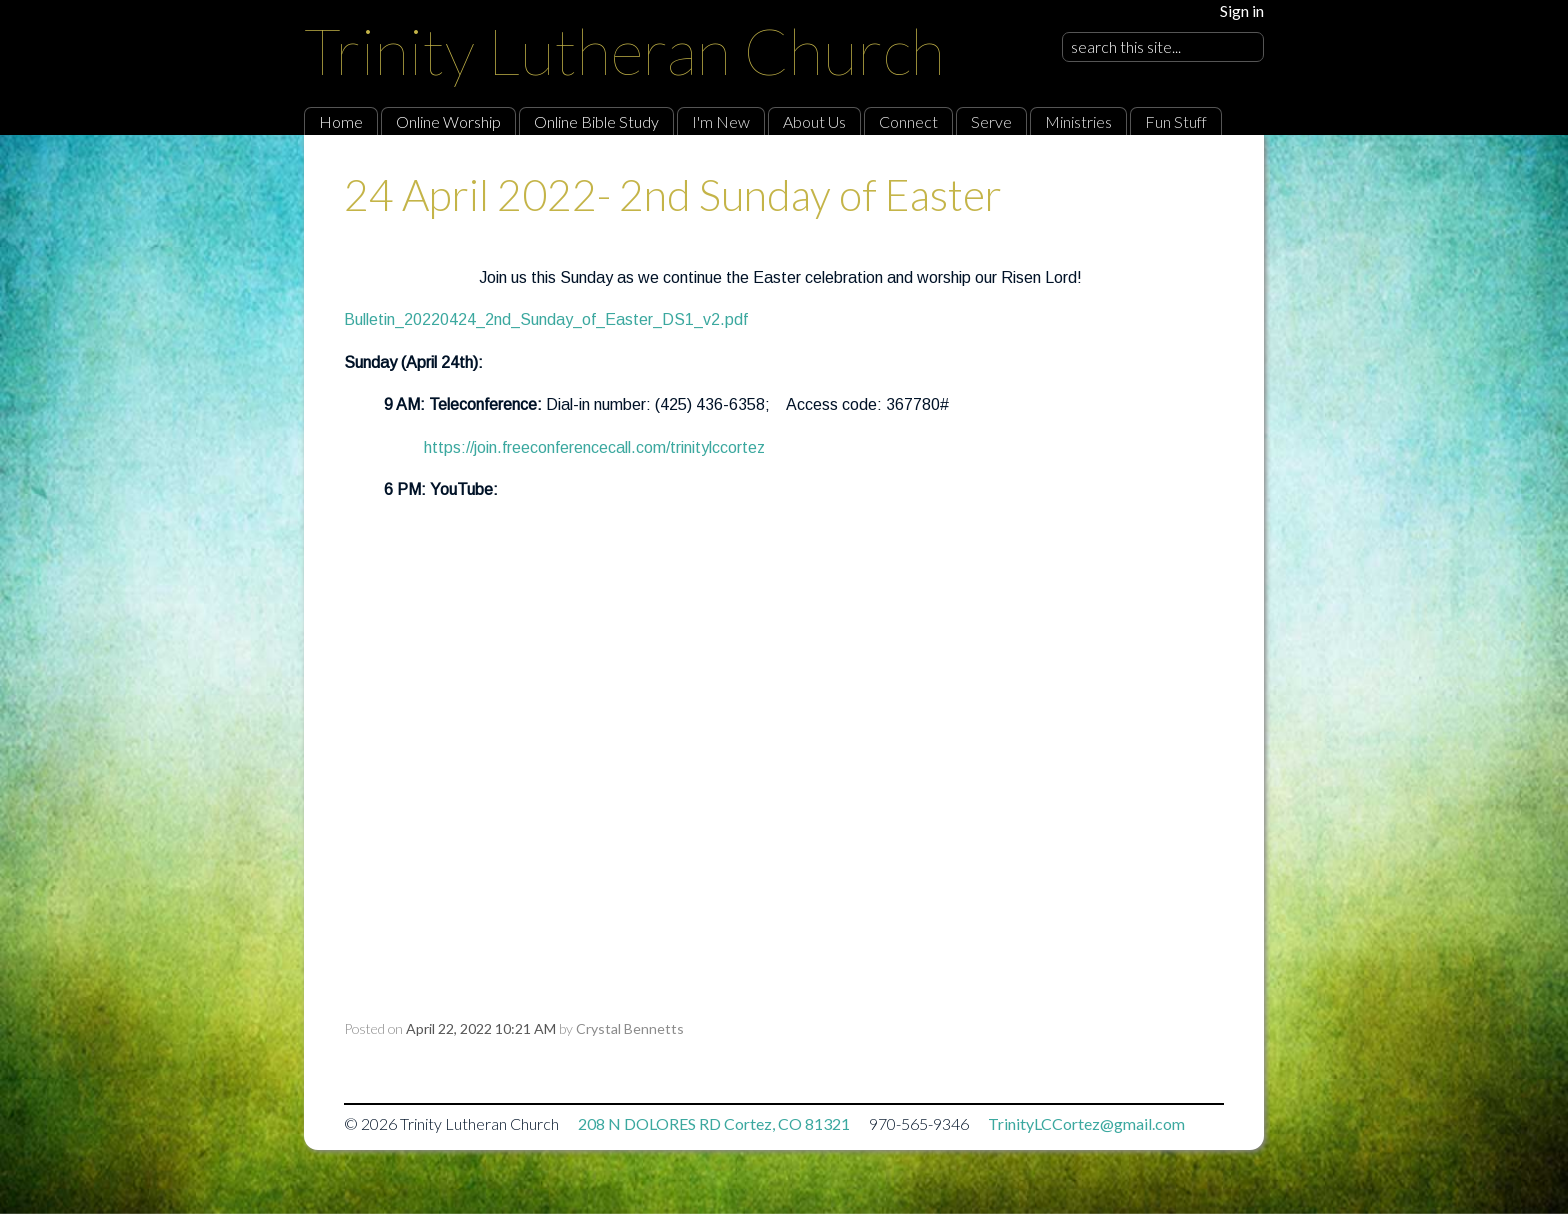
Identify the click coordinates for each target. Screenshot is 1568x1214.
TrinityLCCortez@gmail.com (1086, 1123)
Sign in (1242, 10)
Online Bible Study (596, 121)
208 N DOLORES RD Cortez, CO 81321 (714, 1123)
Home (341, 121)
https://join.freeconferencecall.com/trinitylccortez (594, 447)
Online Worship (448, 121)
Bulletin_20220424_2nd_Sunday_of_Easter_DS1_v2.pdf (546, 319)
